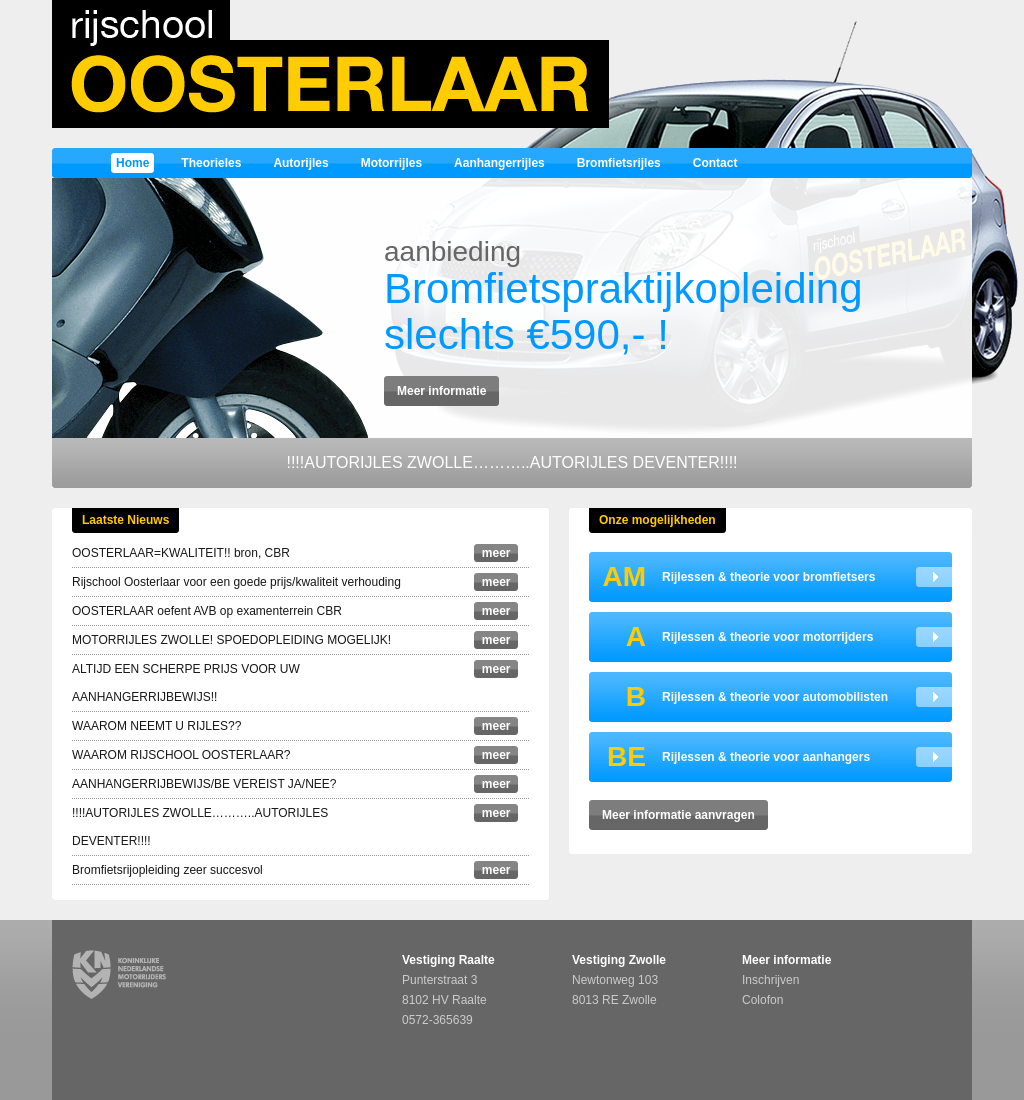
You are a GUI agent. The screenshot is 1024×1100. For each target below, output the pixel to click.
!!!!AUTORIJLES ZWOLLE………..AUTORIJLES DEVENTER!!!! (511, 462)
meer (496, 553)
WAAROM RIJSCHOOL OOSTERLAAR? (181, 755)
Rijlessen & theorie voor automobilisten (738, 697)
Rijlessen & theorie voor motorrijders (731, 637)
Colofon (762, 1000)
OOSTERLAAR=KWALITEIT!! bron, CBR (181, 553)
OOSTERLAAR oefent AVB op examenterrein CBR (207, 611)
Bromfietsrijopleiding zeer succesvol (167, 870)
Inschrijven (770, 980)
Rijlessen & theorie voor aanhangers (729, 757)
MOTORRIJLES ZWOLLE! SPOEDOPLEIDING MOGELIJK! (231, 640)
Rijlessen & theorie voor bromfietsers (732, 577)
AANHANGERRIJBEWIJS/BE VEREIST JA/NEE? (204, 784)
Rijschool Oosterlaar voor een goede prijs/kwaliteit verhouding (236, 582)
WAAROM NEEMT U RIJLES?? (156, 726)
